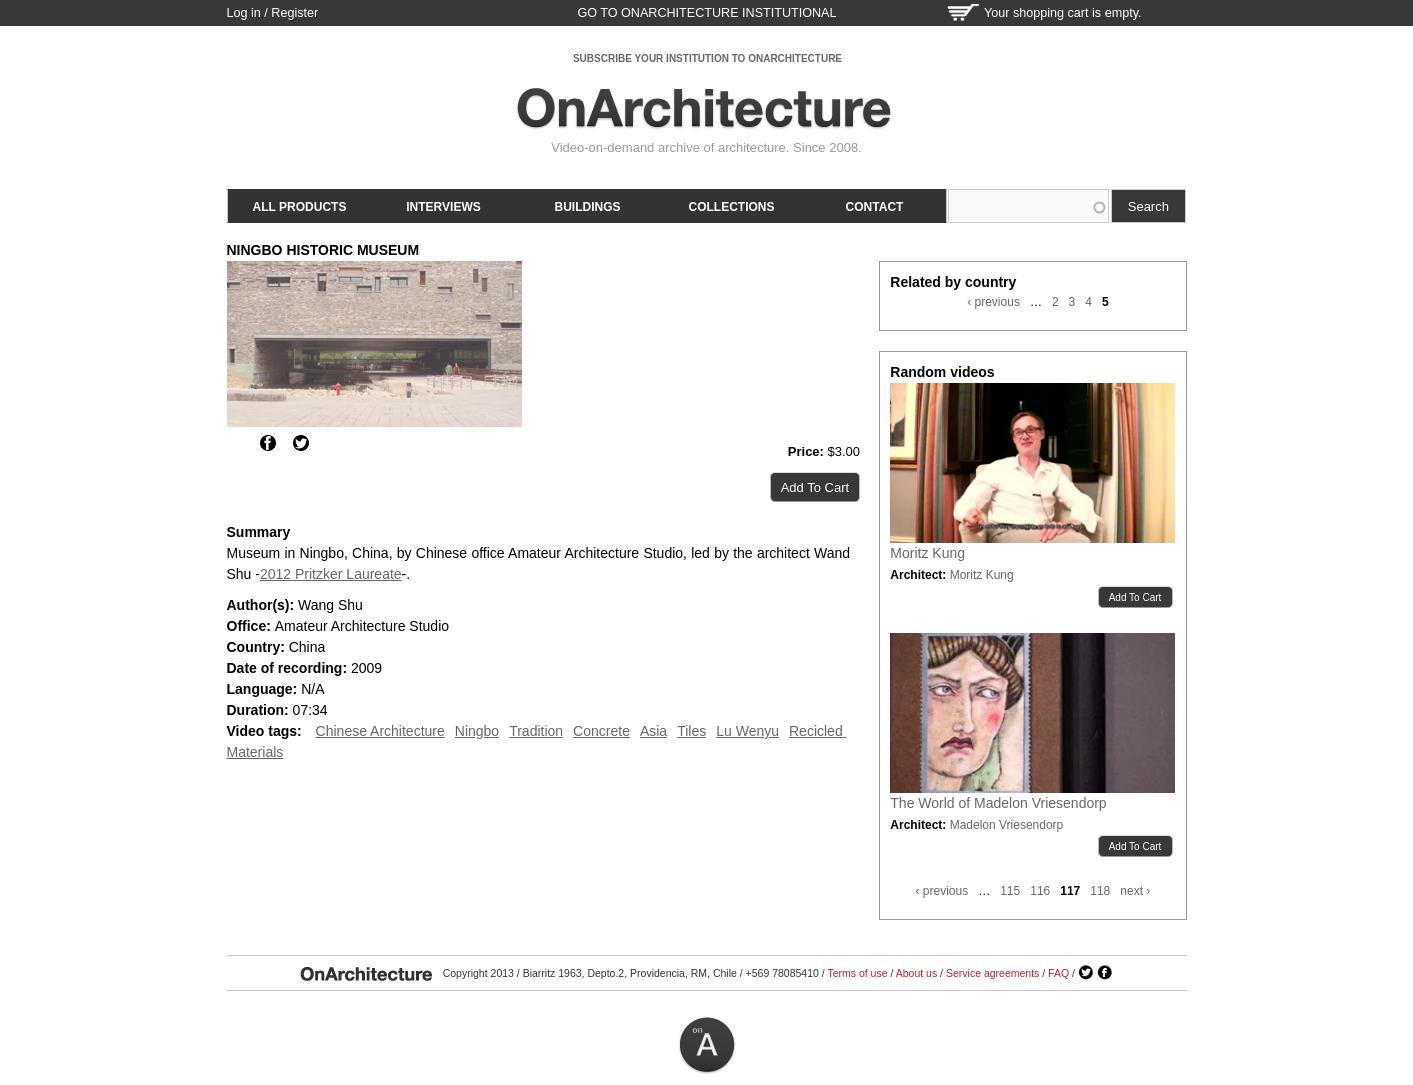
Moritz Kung (927, 553)
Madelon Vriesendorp (1007, 825)
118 (1100, 891)
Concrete (601, 731)
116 (1040, 891)
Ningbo (477, 731)
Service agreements (992, 973)
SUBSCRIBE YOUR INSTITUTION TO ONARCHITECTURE (707, 58)
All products (300, 207)
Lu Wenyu (747, 731)
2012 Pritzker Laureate (331, 574)
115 (1010, 891)
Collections (732, 207)
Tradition (536, 731)
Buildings (588, 207)
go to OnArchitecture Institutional (706, 13)
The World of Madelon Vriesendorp (998, 803)
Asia (653, 731)
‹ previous (993, 302)
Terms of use (857, 973)
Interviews (443, 207)
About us (916, 973)
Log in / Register (273, 13)
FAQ (1058, 973)
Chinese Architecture (380, 731)
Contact (875, 207)
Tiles (691, 731)
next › (1135, 891)
